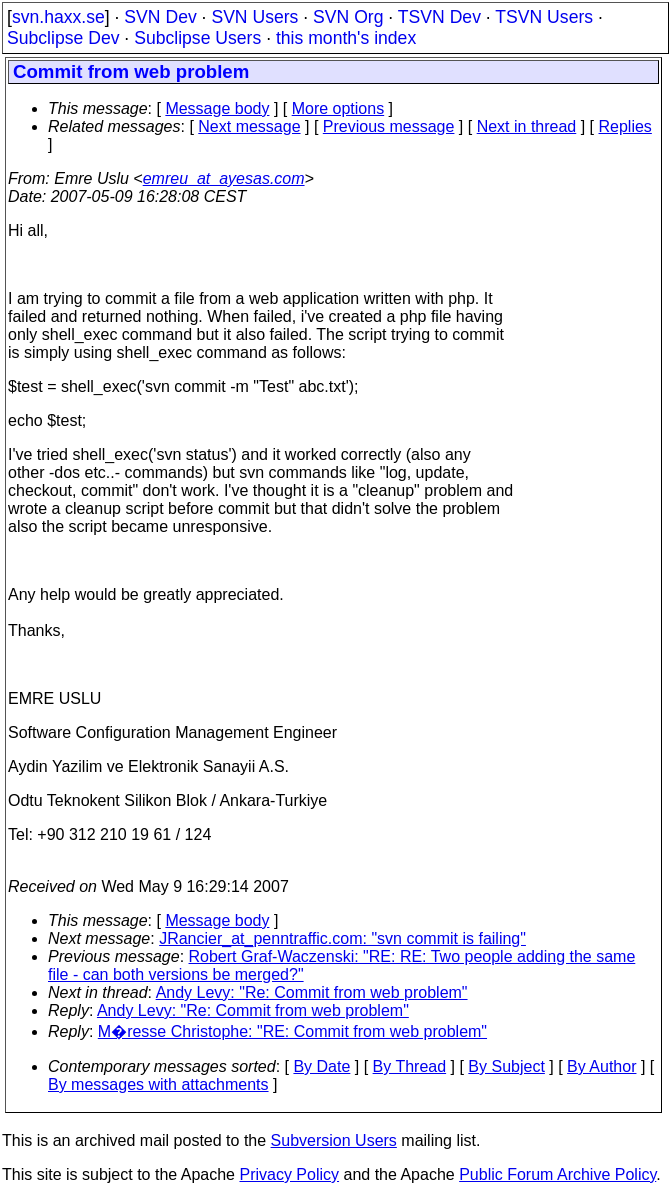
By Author (601, 1066)
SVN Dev (160, 17)
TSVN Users (544, 17)
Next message (249, 126)
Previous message (389, 126)
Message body (217, 108)
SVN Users (254, 17)
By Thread (410, 1066)
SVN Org (348, 17)
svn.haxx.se (58, 17)
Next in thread (527, 126)
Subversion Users (334, 1140)
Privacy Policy (289, 1174)
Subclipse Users (197, 38)
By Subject (506, 1066)
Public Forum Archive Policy (557, 1174)
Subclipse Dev (63, 38)
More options (338, 108)
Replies (625, 126)
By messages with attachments (158, 1084)
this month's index (346, 38)
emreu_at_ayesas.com (224, 178)
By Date (321, 1066)
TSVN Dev (439, 17)
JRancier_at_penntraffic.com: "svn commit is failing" (342, 938)
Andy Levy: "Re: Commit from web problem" (312, 992)
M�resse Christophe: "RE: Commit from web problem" (292, 1031)
